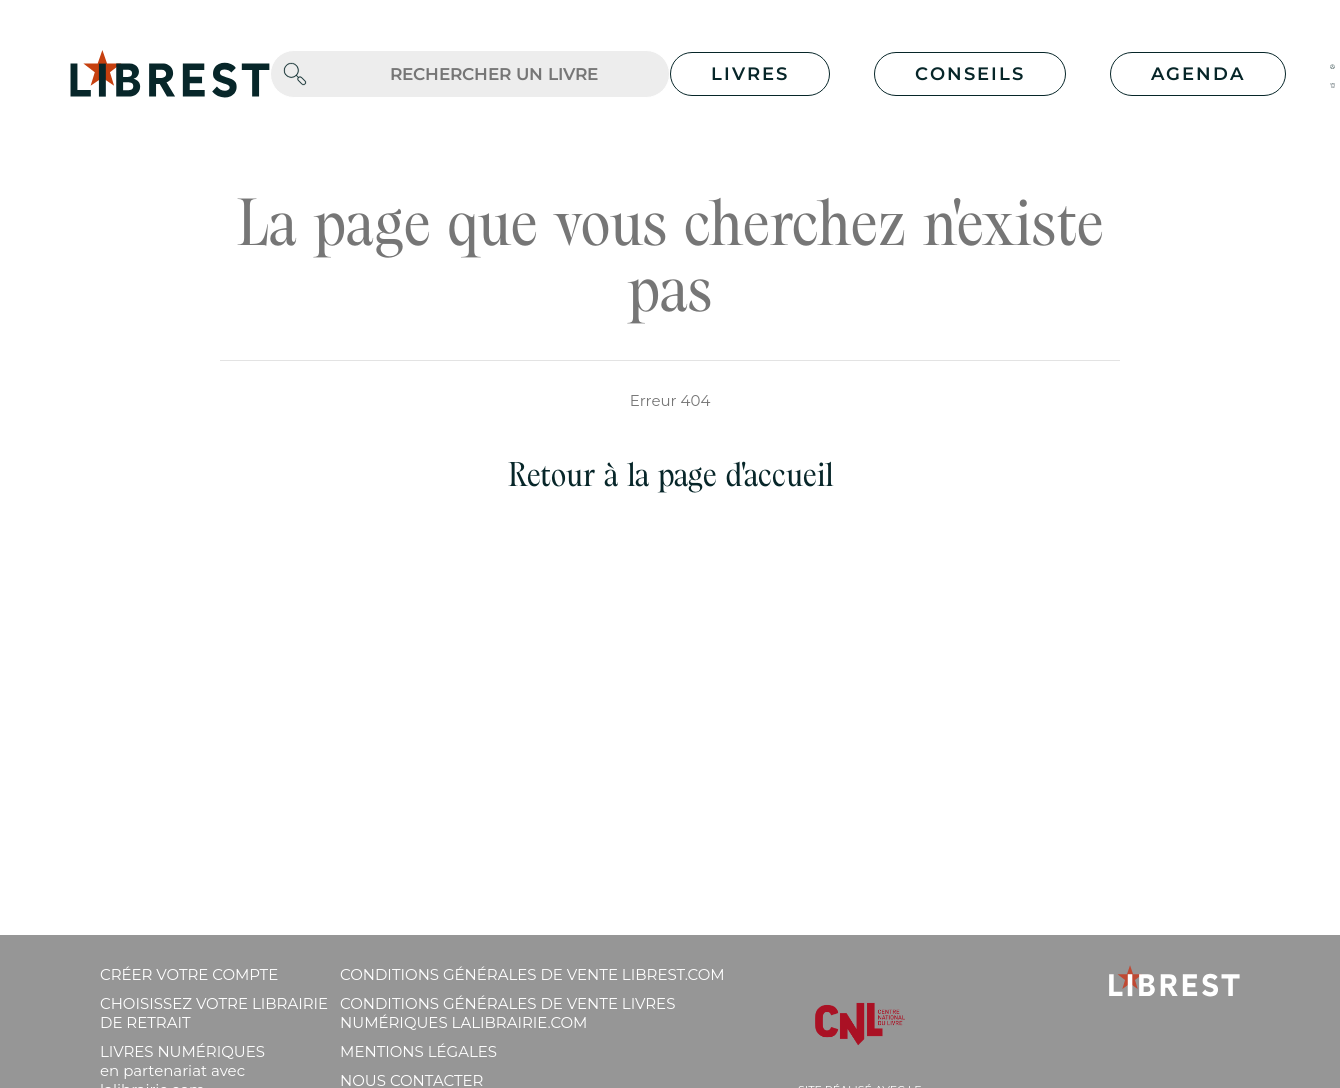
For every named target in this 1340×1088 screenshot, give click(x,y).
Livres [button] (750, 74)
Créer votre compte (189, 974)
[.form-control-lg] (494, 74)
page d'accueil (745, 474)
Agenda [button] (1198, 74)
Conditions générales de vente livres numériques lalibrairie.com (507, 1013)
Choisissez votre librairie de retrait (214, 1013)
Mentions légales (418, 1051)
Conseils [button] (970, 74)
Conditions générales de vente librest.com (532, 974)
